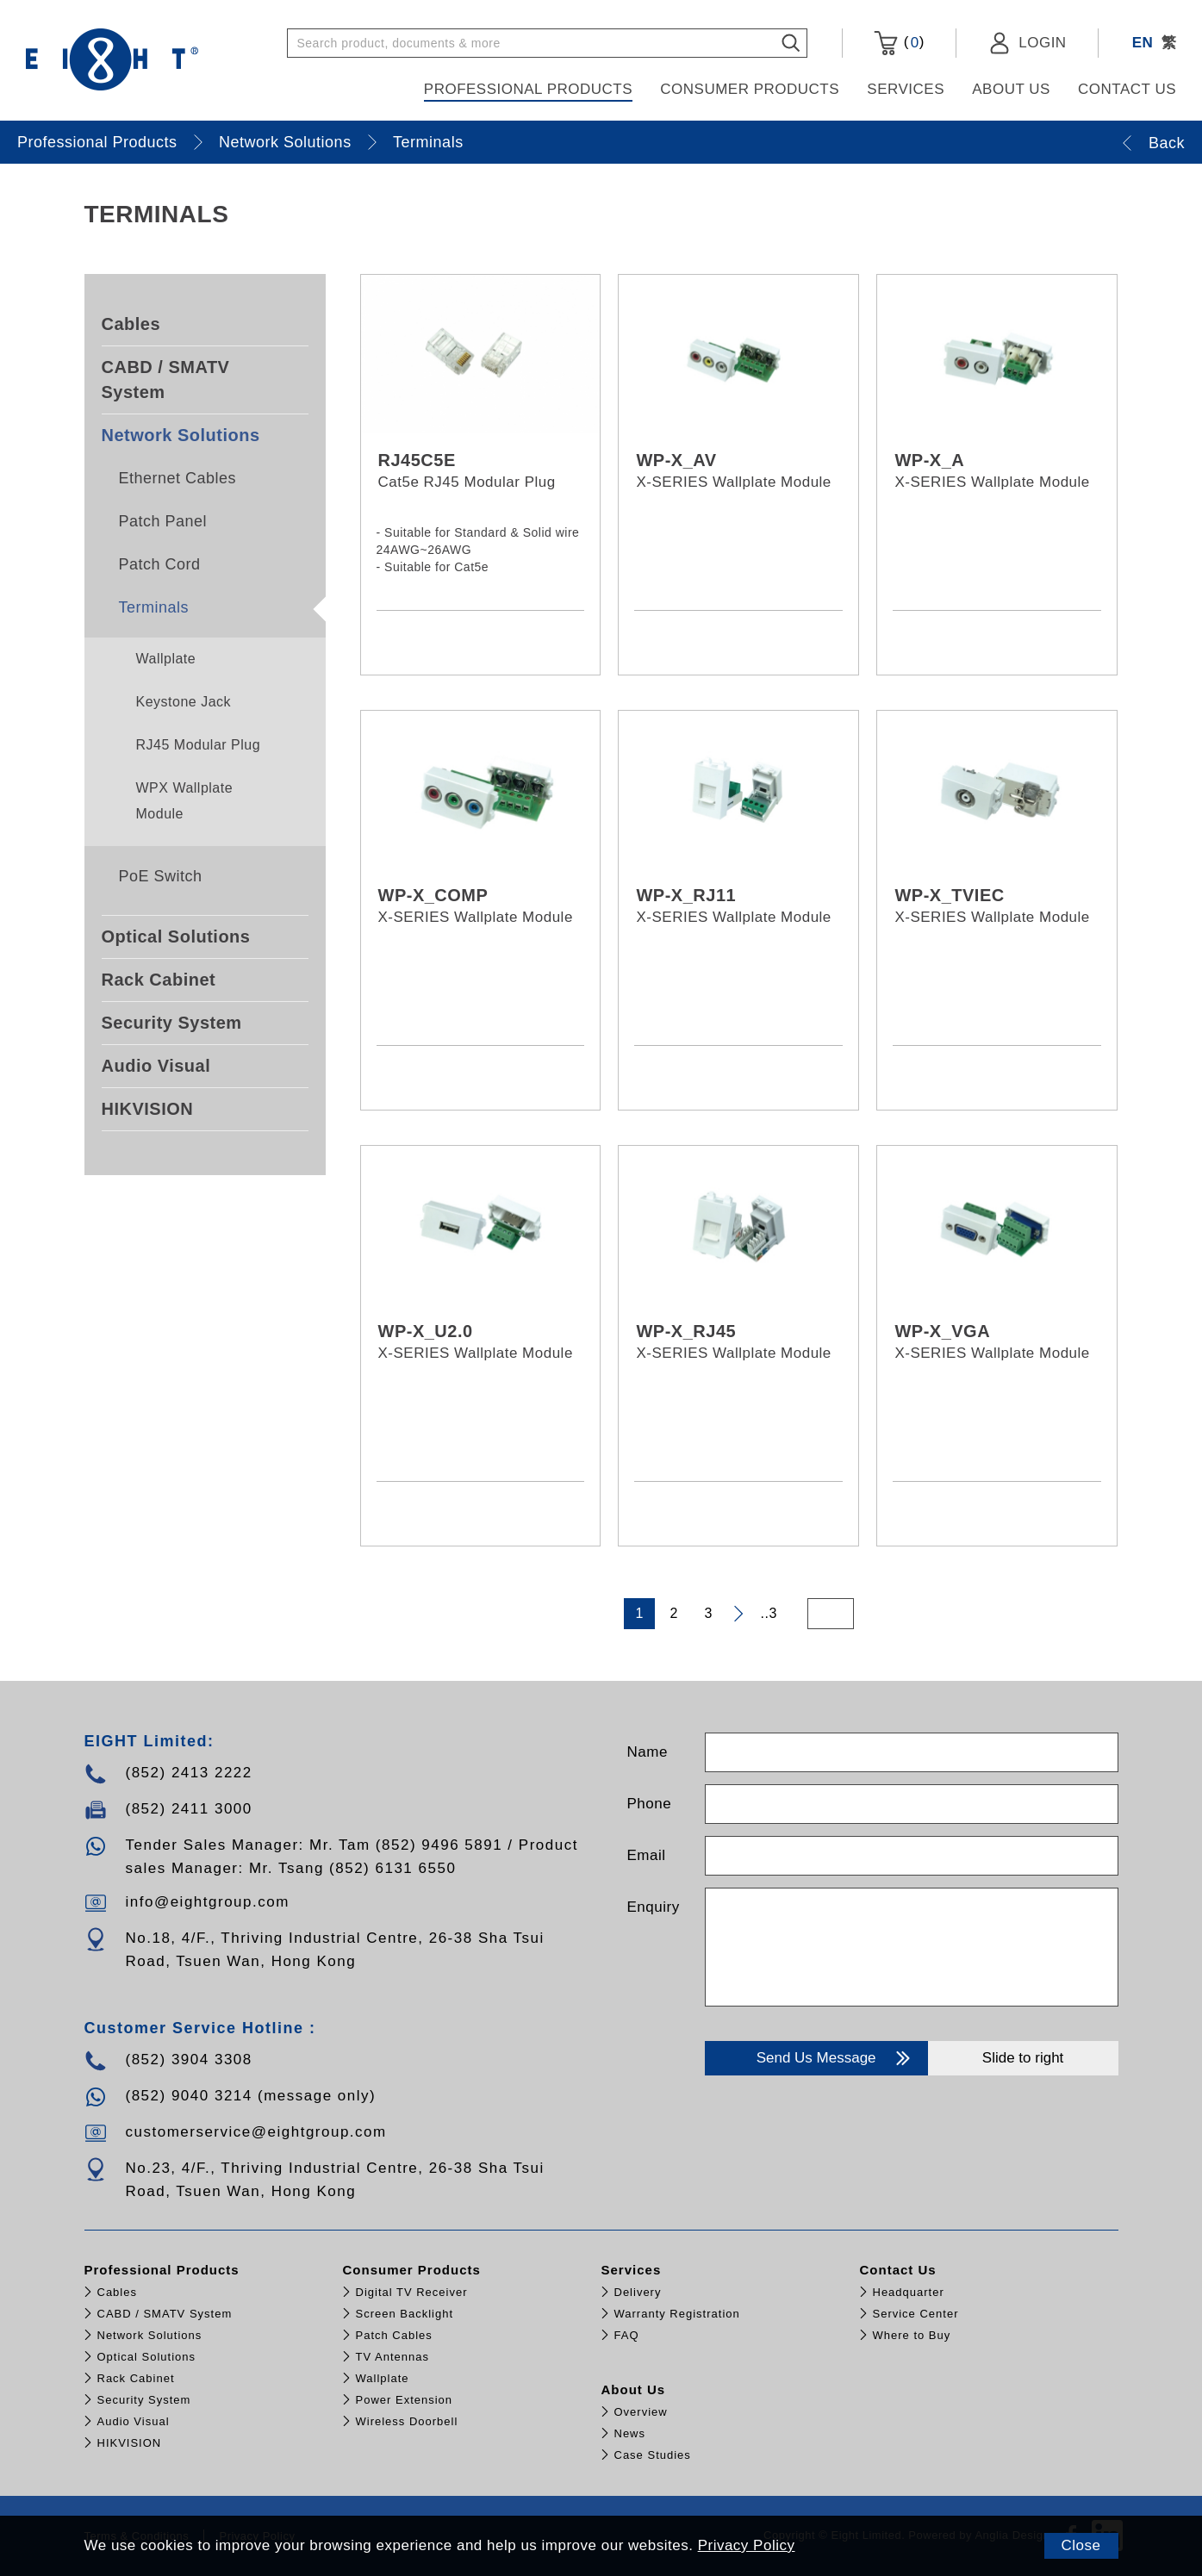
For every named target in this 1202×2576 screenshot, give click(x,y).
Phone (649, 1803)
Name (647, 1752)
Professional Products (528, 89)
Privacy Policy (746, 2545)
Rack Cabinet (159, 979)
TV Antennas (392, 2356)
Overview (641, 2411)
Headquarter (908, 2292)
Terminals (428, 142)
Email (646, 1855)
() (899, 43)
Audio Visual (156, 1065)
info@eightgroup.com (208, 1902)
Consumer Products (749, 89)
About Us (1011, 89)
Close (1081, 2545)
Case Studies (652, 2454)
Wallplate (166, 658)
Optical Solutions (176, 936)
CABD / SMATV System (166, 379)
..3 (769, 1613)
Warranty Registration (677, 2313)
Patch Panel (163, 521)
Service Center (916, 2313)
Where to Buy (912, 2335)
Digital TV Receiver (412, 2292)
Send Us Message (836, 2058)
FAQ (626, 2335)
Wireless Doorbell (407, 2421)
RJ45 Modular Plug (198, 744)
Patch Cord (160, 564)
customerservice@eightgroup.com (256, 2132)
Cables (131, 323)
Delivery (638, 2292)
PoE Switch (160, 876)
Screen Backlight (405, 2313)
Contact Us (1127, 89)
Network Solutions (285, 142)
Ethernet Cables (178, 478)
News (630, 2433)
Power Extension (404, 2399)
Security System (172, 1022)
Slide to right (1023, 2058)
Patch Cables (394, 2335)
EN (1143, 42)
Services (905, 89)
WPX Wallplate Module (185, 801)
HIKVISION (148, 1108)
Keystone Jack (184, 701)
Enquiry (653, 1907)
